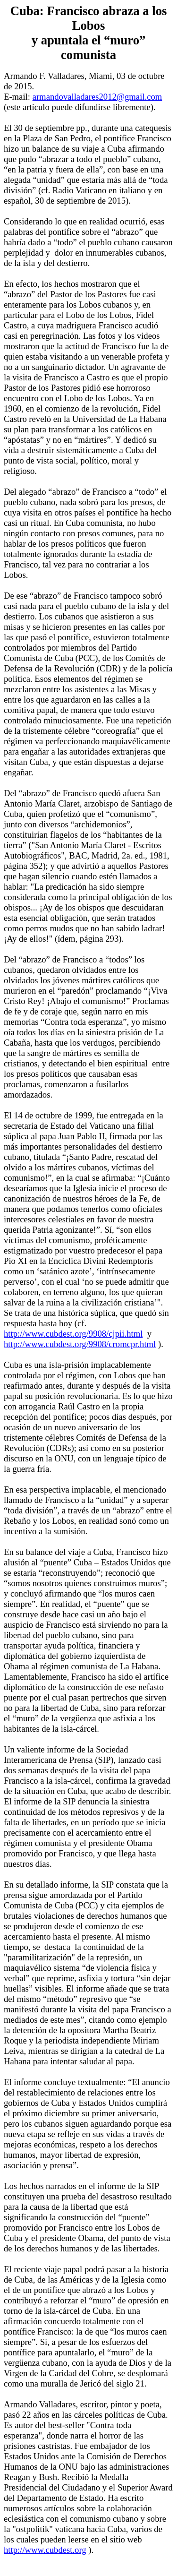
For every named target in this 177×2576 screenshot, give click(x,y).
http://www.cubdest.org (45, 2550)
